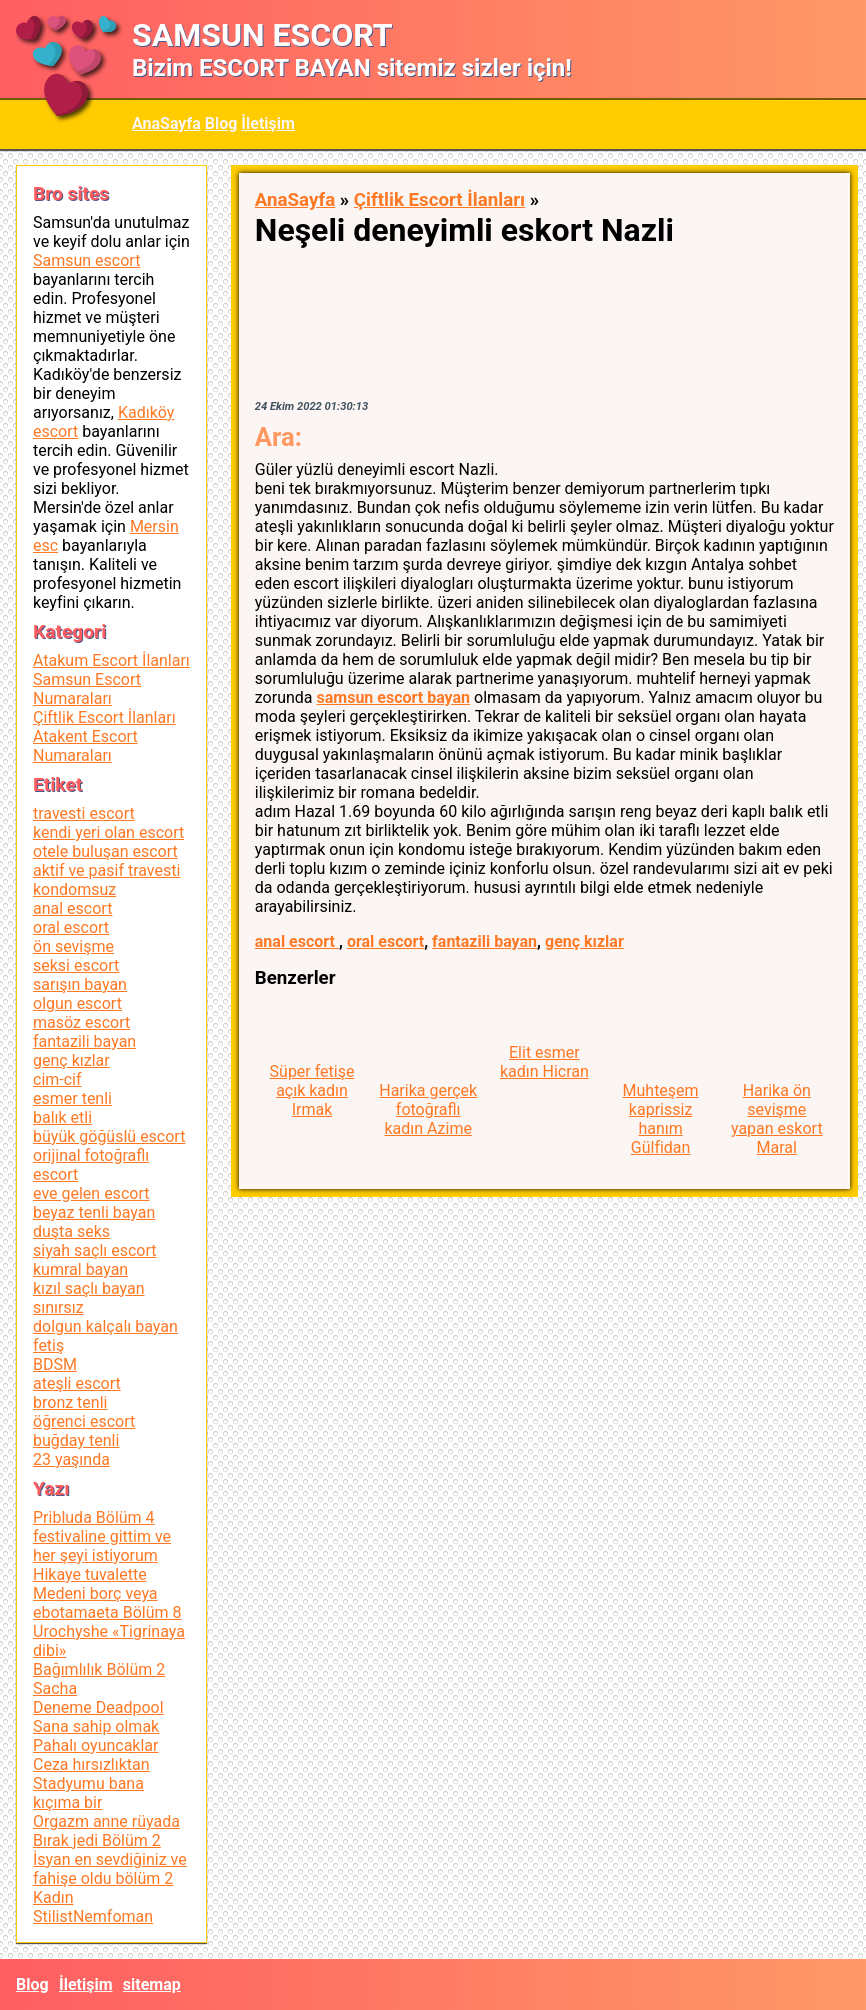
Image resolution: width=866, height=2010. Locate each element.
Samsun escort (86, 260)
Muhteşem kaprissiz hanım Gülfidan (661, 1119)
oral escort (385, 941)
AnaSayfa (166, 123)
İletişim (268, 123)
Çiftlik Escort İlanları (439, 200)
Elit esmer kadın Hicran (544, 1062)
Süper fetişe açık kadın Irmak (312, 1090)
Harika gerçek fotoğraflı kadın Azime (428, 1109)
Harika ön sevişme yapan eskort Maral (777, 1119)
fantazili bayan (484, 941)
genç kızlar (584, 941)
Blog (221, 123)
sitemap (152, 1984)
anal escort (297, 941)
